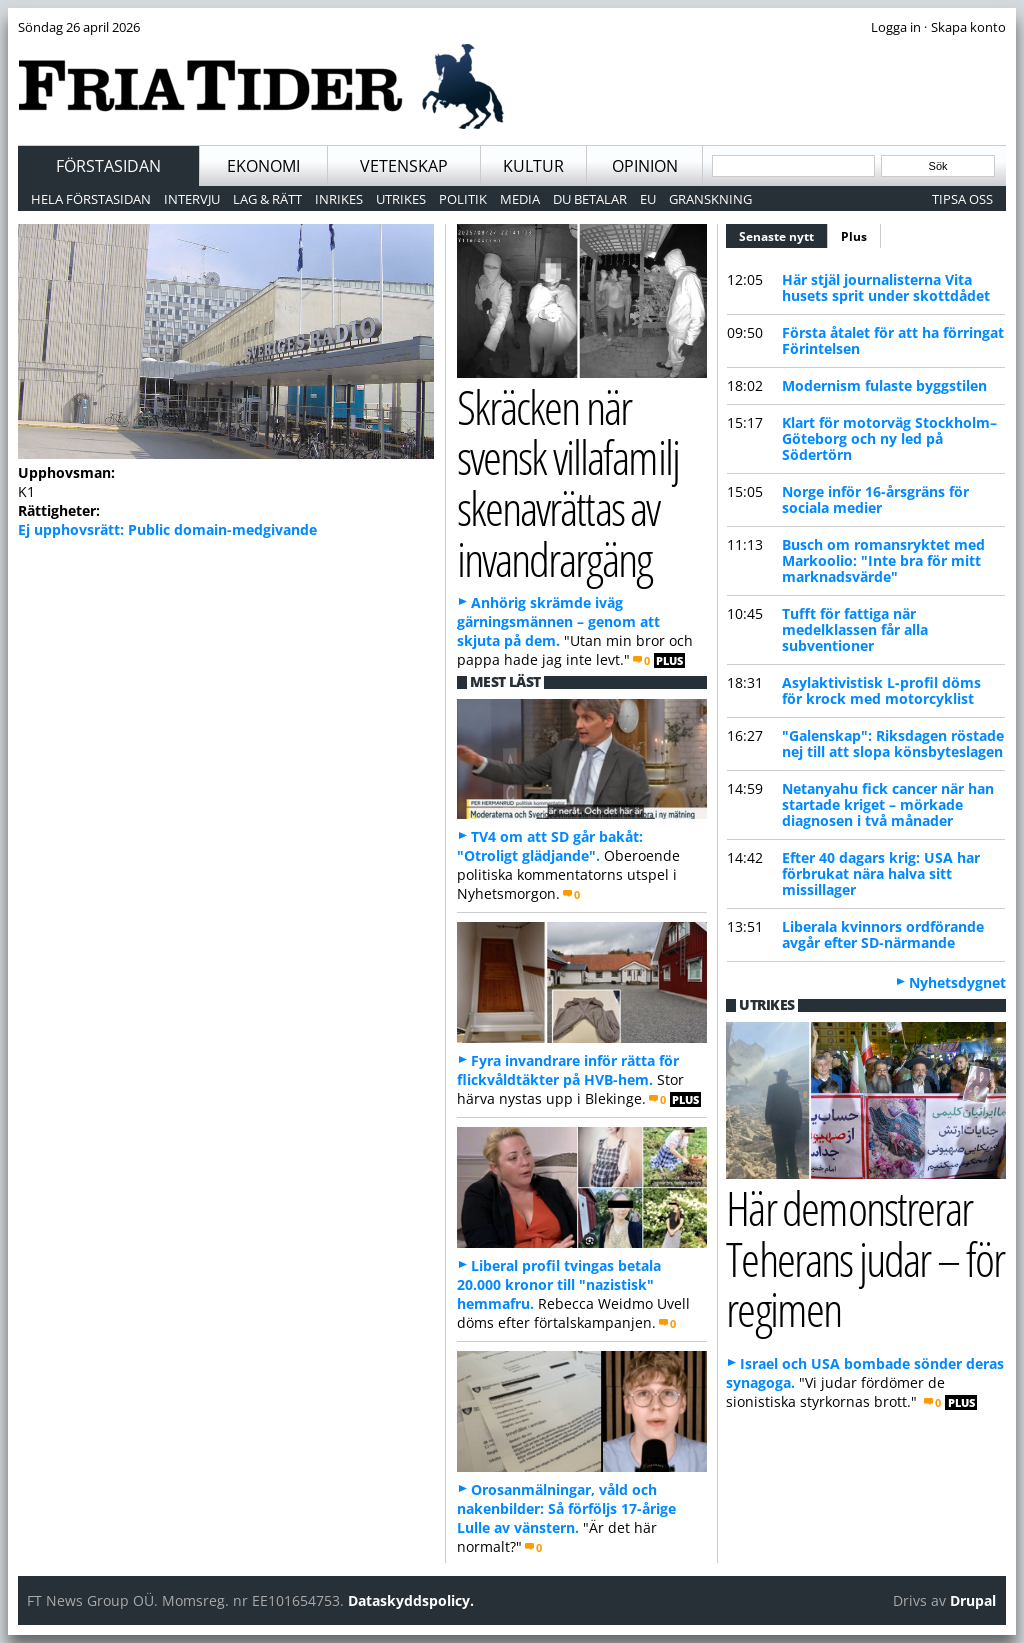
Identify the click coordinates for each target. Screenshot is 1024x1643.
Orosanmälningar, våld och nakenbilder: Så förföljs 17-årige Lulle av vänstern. (566, 1508)
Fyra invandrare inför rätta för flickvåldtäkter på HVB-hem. (568, 1070)
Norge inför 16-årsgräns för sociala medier (875, 499)
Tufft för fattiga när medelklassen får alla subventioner (855, 629)
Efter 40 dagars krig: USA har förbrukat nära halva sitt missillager (881, 873)
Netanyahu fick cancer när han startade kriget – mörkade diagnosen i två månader (888, 804)
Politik (463, 199)
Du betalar (590, 199)
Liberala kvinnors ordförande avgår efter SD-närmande (883, 934)
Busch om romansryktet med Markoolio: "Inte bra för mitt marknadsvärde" (883, 560)
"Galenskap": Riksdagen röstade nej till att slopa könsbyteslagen (893, 743)
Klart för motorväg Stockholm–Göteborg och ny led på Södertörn (889, 438)
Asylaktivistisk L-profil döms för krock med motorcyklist (881, 690)
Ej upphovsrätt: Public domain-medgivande (167, 529)
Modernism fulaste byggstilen (884, 385)
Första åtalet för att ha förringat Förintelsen (893, 340)
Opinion (645, 166)
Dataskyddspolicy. (411, 1600)
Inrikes (339, 199)
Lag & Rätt (267, 199)
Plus (854, 236)
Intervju (192, 199)
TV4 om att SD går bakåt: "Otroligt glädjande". (550, 846)
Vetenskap (404, 166)
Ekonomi (263, 166)
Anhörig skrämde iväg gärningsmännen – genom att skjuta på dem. (558, 621)
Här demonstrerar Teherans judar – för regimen (864, 1258)
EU (648, 199)
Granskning (710, 199)
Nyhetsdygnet (957, 982)
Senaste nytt (783, 234)
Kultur (533, 166)
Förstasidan (108, 166)
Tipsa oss (962, 199)
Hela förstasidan (91, 199)
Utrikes (401, 199)
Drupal (973, 1600)
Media (520, 199)
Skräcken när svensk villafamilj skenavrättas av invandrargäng (568, 482)
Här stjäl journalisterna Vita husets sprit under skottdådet (886, 287)
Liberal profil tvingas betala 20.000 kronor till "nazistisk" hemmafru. (559, 1284)
